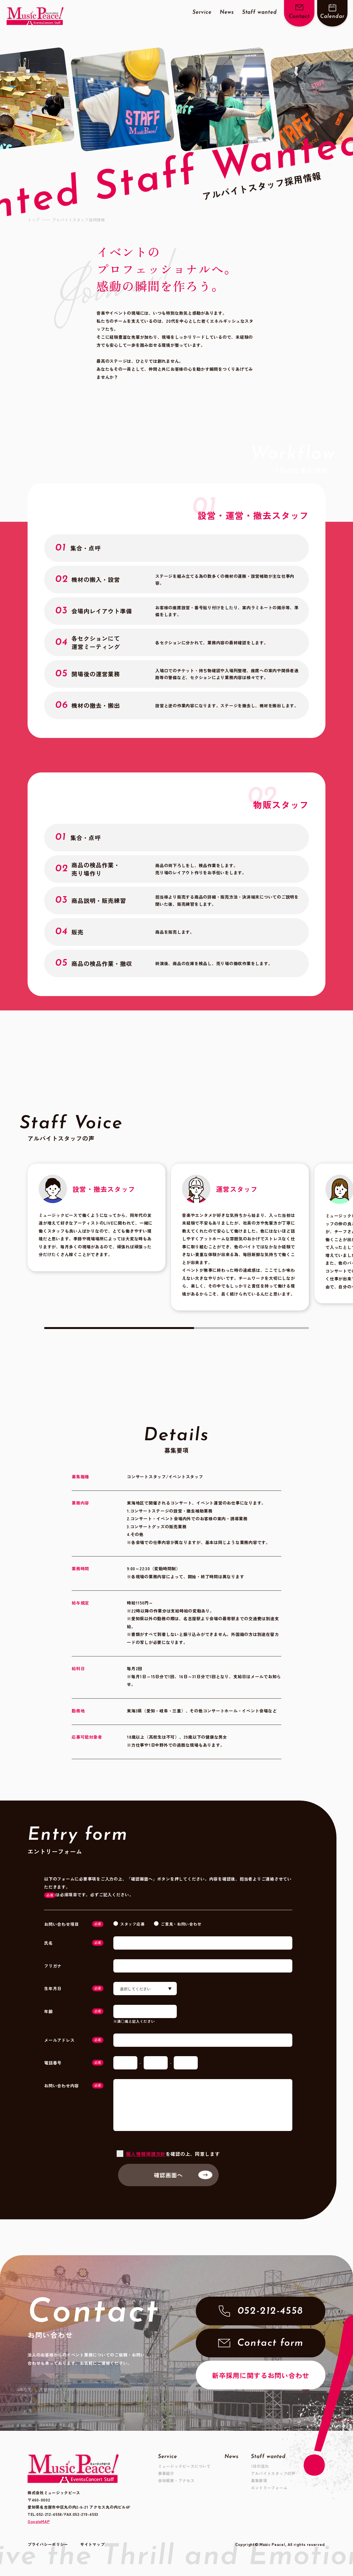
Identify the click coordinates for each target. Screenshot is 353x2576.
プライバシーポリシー (48, 2547)
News (227, 12)
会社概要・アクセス (176, 2480)
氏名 (73, 1943)
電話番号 (73, 2063)
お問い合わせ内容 (73, 2085)
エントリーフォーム (269, 2487)
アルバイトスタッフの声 (273, 2473)
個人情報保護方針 (145, 2153)
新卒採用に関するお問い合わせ (260, 2375)
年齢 (73, 2011)
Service (202, 12)
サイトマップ (92, 2547)
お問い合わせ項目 (73, 1924)
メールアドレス (73, 2040)
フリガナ (52, 1966)
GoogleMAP (39, 2521)
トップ (34, 220)
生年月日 (73, 1988)
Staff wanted (259, 12)
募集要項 (259, 2480)
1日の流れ (260, 2466)
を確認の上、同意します (173, 2153)
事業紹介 (166, 2473)
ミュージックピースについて (184, 2466)
